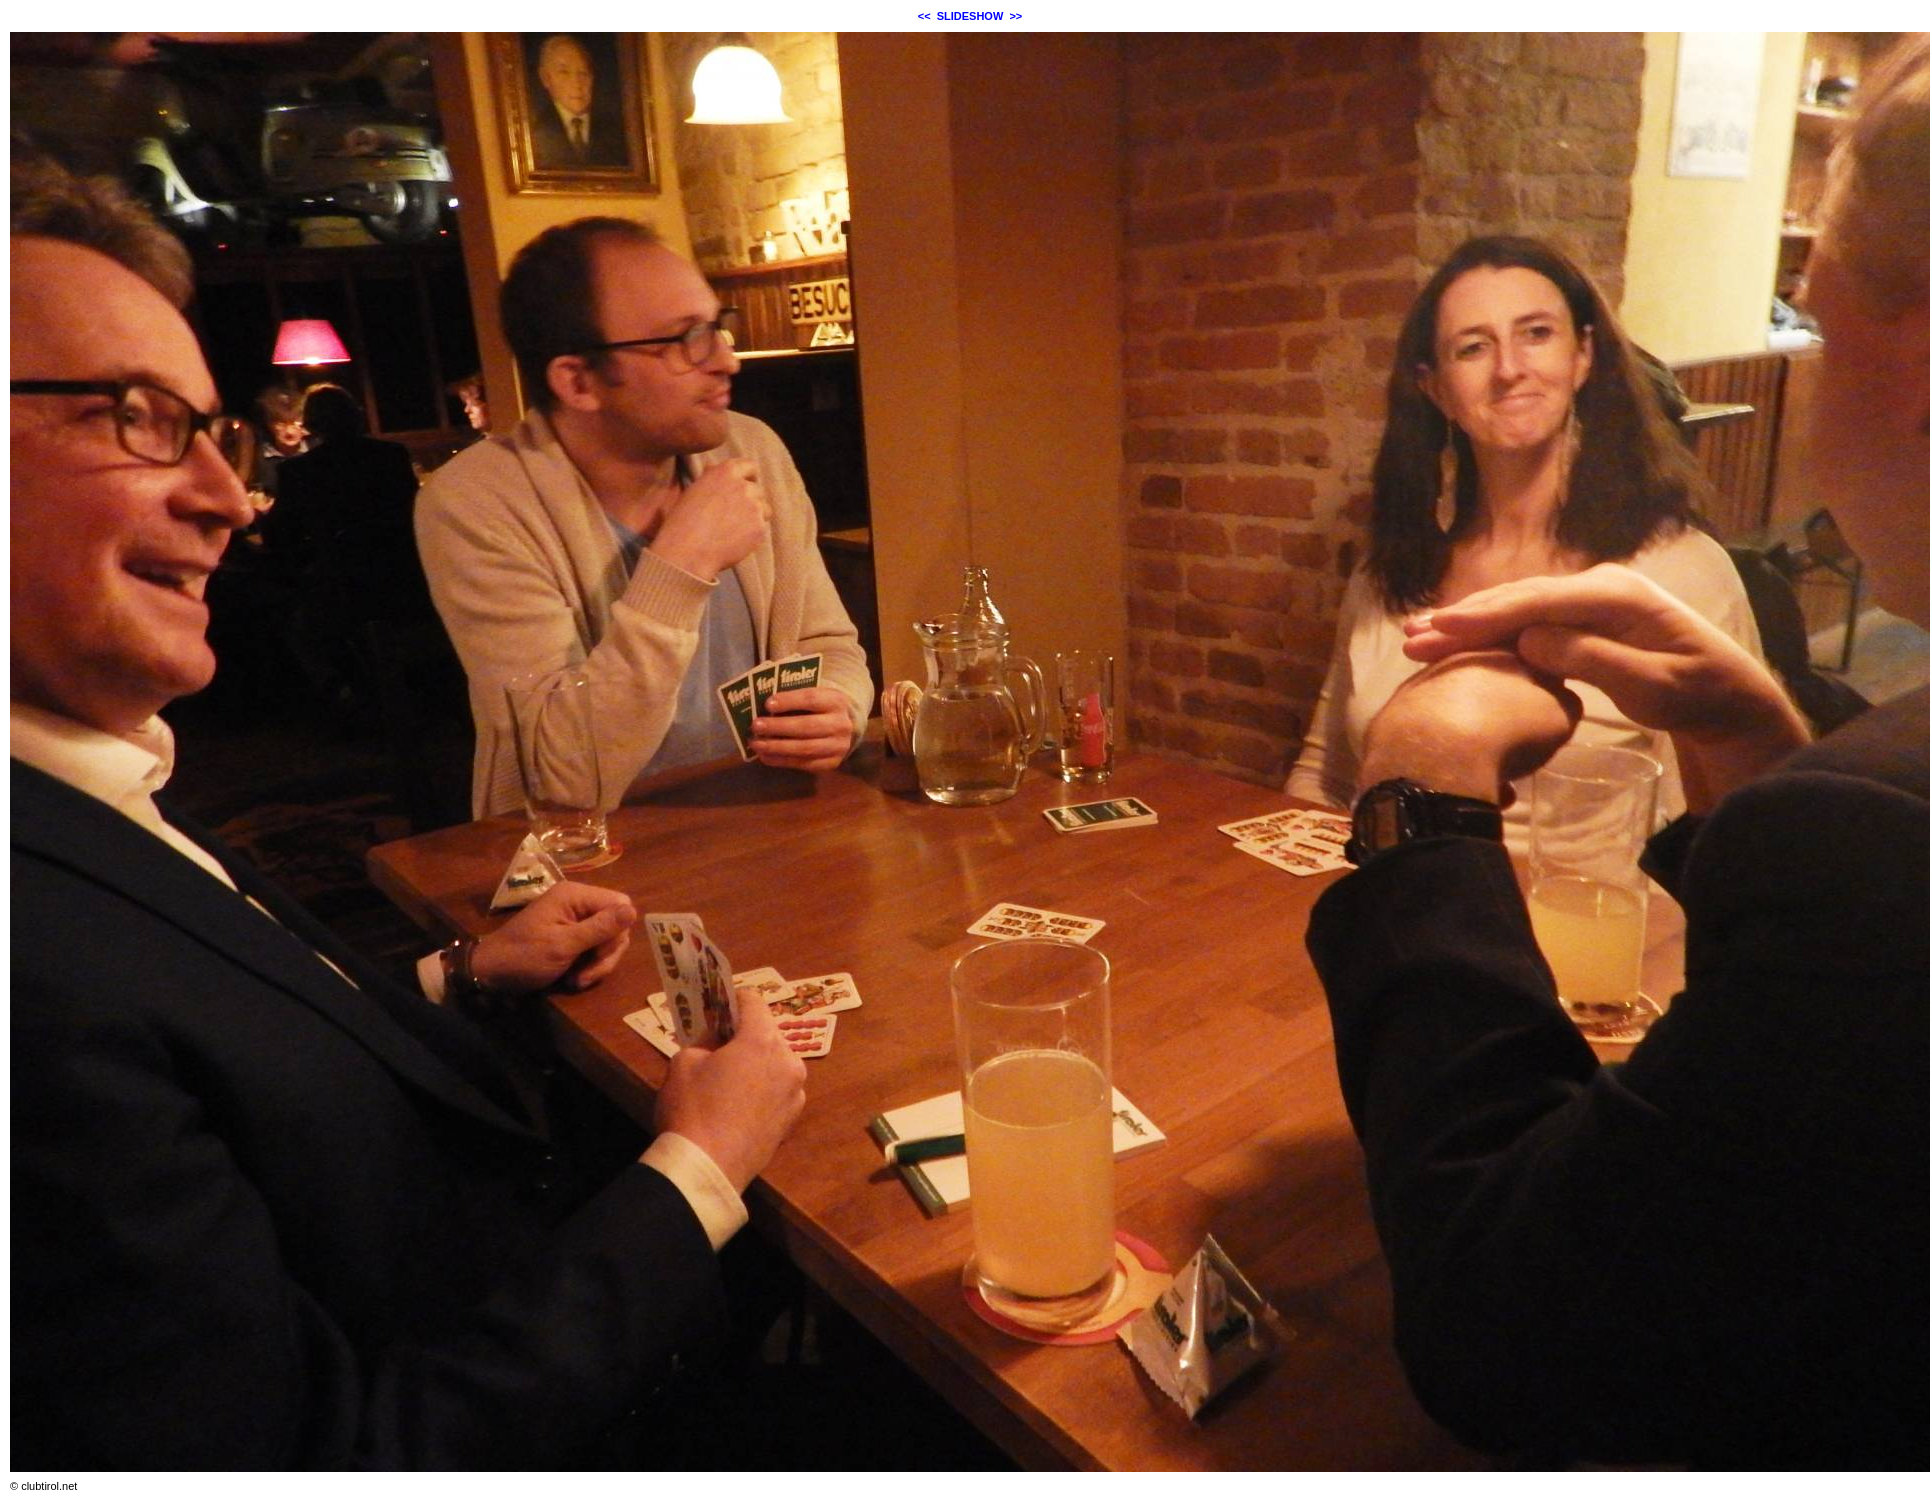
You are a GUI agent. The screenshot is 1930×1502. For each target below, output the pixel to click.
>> (1015, 16)
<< (924, 16)
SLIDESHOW (970, 16)
